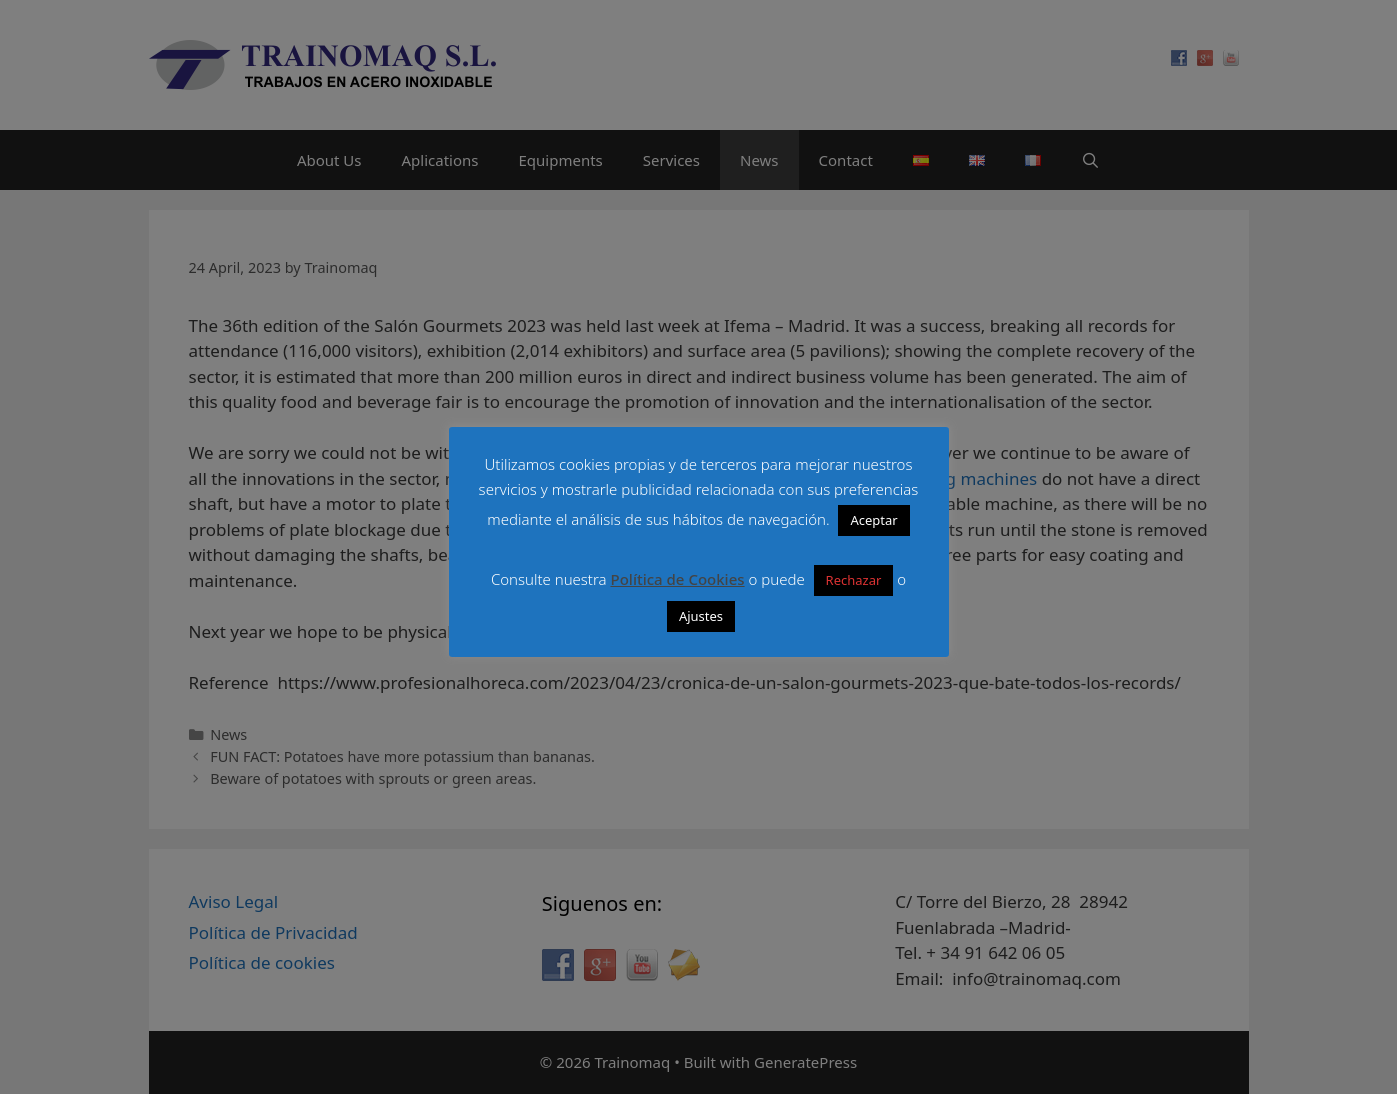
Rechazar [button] (854, 580)
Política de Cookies (678, 579)
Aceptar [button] (873, 520)
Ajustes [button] (701, 616)
